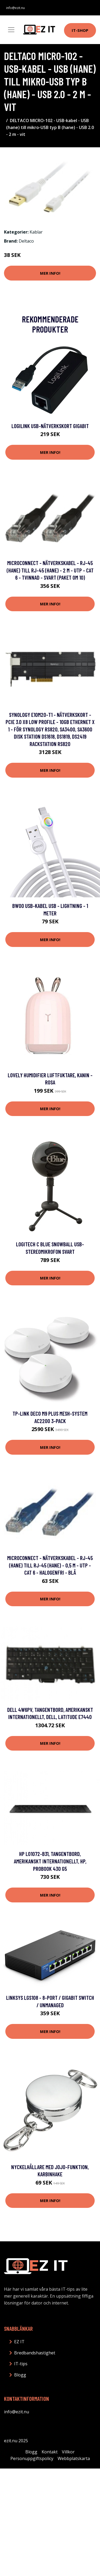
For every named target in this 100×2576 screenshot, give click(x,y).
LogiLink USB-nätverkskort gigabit (50, 426)
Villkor (68, 2452)
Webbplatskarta (74, 2458)
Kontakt (50, 2452)
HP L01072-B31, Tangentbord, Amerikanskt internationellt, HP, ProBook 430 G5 (50, 1861)
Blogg (20, 2375)
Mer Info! (50, 273)
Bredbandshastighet (34, 2353)
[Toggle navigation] (11, 30)
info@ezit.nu (15, 8)
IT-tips (20, 2364)
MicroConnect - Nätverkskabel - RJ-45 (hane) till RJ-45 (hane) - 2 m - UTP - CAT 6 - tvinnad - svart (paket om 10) (50, 570)
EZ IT (19, 2342)
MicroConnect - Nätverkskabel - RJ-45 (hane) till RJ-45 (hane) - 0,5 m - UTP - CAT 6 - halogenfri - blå (50, 1565)
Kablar (36, 232)
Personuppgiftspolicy (31, 2458)
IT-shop (80, 30)
